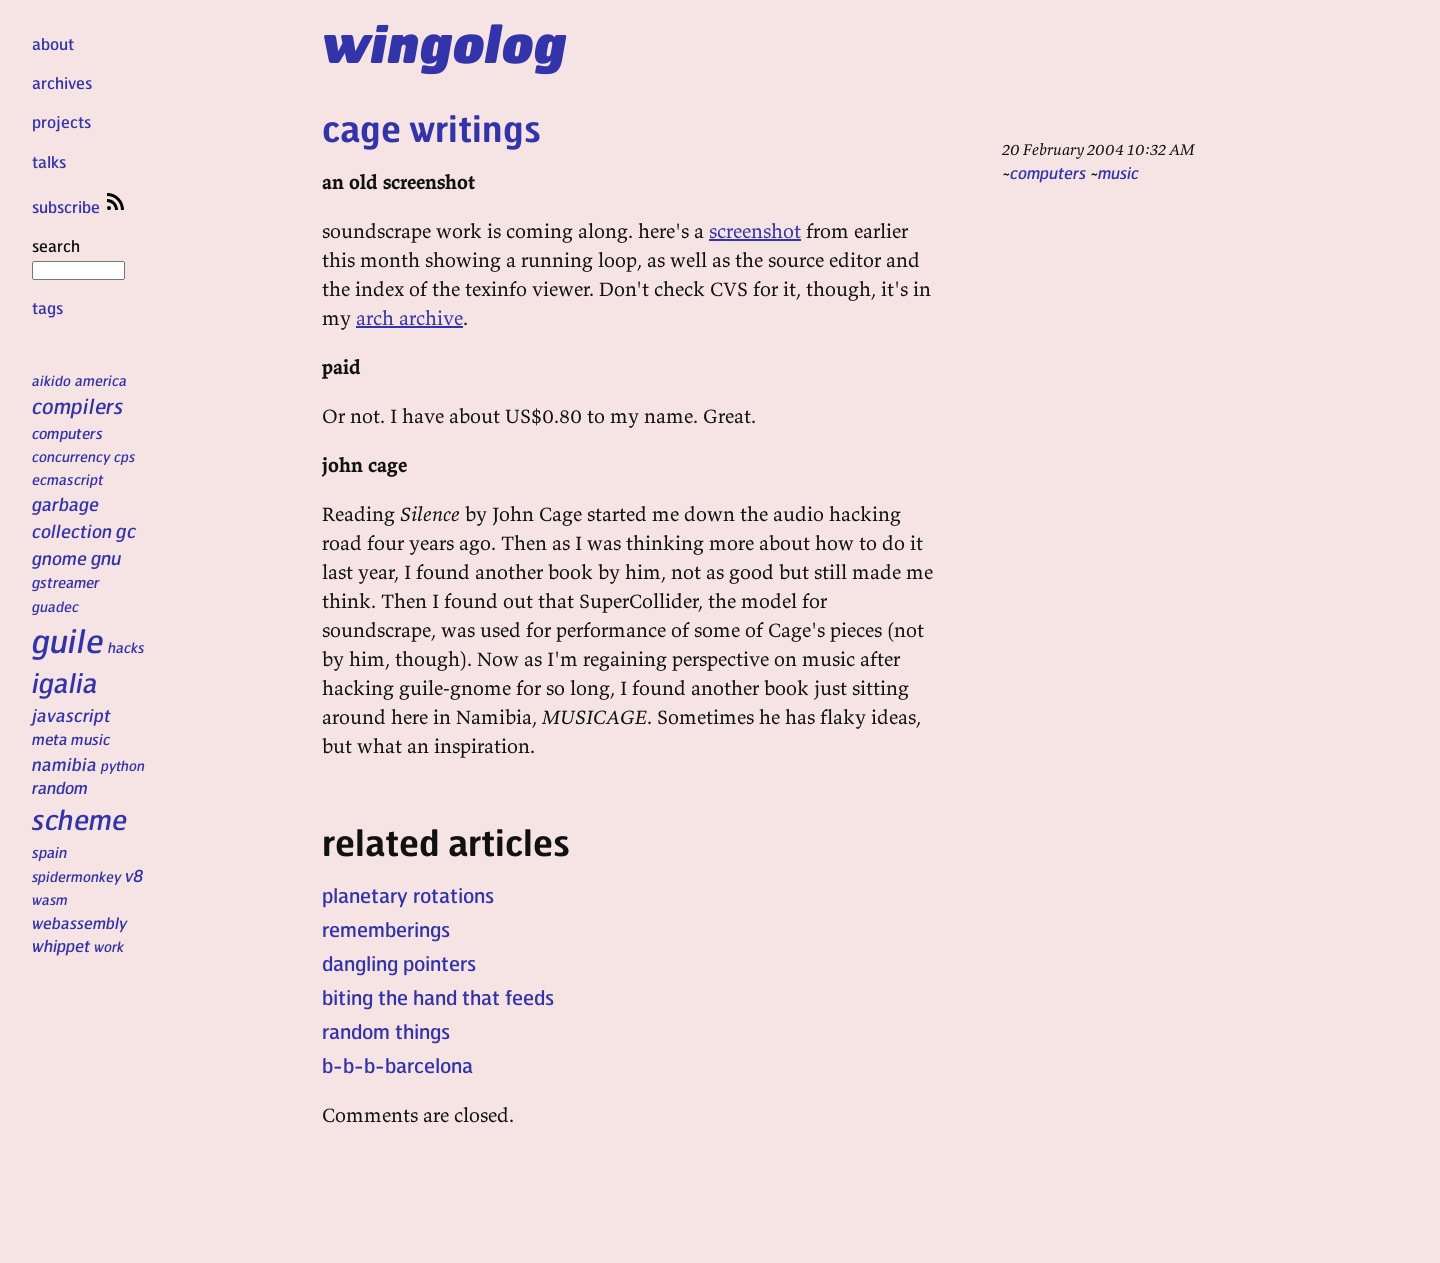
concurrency (71, 456)
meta (49, 739)
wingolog (444, 42)
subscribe (80, 206)
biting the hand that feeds (438, 997)
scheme (79, 819)
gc (126, 530)
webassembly (79, 922)
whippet (61, 945)
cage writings (431, 127)
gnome (59, 557)
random (60, 787)
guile (68, 640)
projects (61, 121)
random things (386, 1031)
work (109, 946)
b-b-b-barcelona (397, 1065)
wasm (50, 899)
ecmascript (68, 479)
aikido (51, 380)
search (78, 257)
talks (49, 161)
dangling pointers (399, 963)
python (123, 765)
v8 (134, 875)
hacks (126, 647)
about (53, 43)
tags (47, 307)
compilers (77, 405)
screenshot (755, 230)
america (101, 380)
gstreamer (65, 582)
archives (62, 82)
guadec (55, 606)
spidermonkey (76, 876)
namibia (64, 763)
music (90, 739)
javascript (71, 714)
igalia (65, 682)
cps (124, 456)
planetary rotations (408, 895)
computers (67, 433)
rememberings (386, 929)
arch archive (409, 317)
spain (49, 852)
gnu (106, 557)
